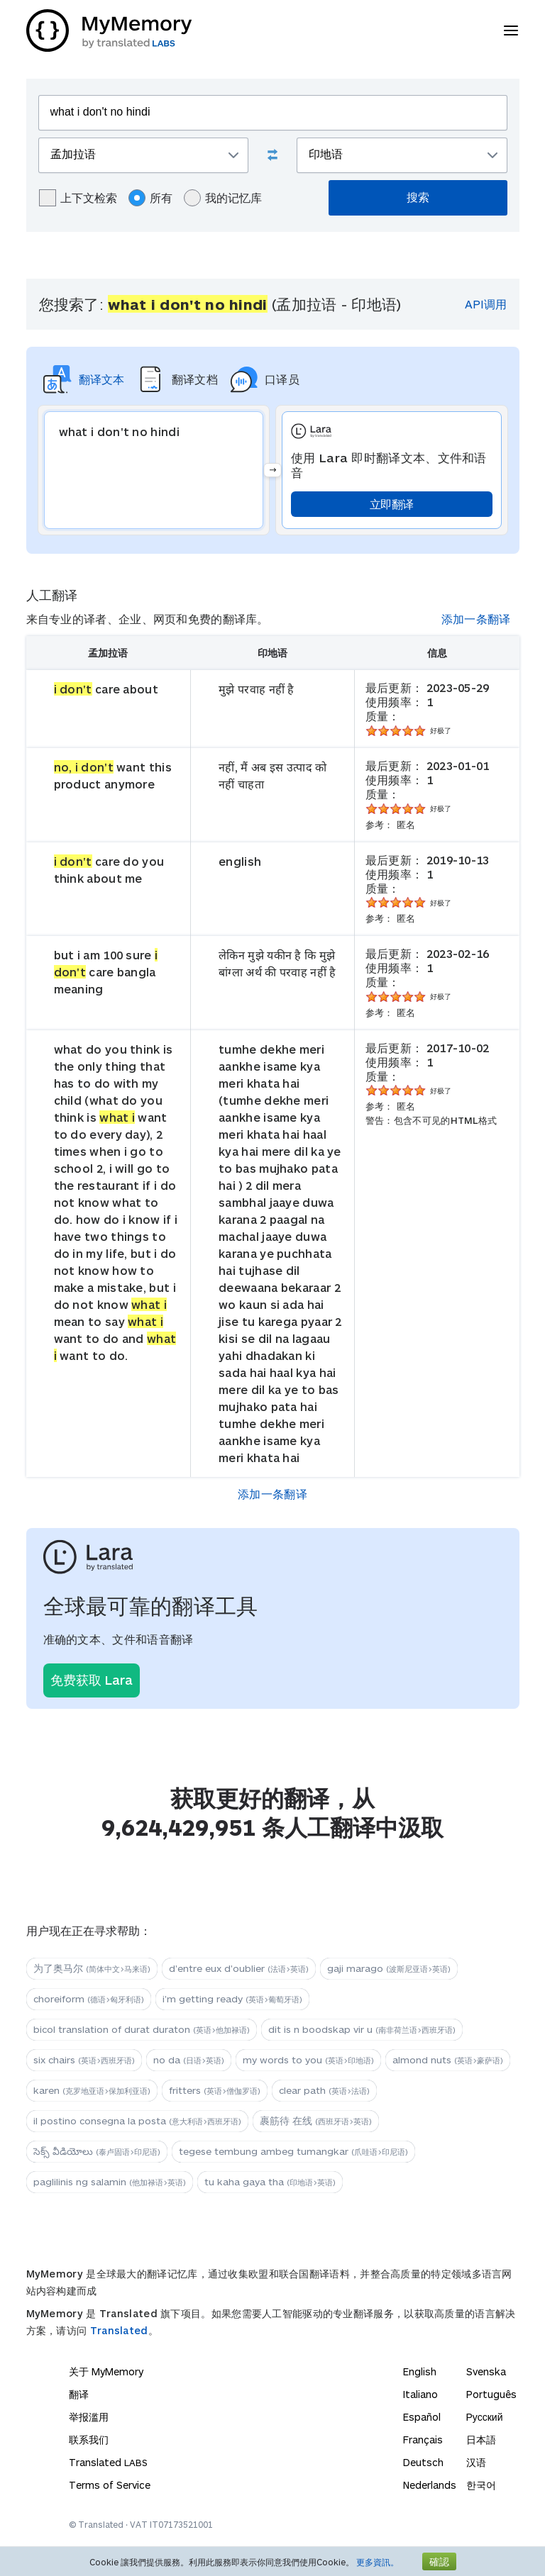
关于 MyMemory (106, 2371)
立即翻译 (391, 504)
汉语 (476, 2462)
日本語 (481, 2439)
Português (491, 2394)
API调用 (486, 304)
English (419, 2371)
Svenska (486, 2371)
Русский (484, 2417)
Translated (119, 2330)
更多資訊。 (377, 2562)
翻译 (79, 2394)
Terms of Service (109, 2485)
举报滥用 (89, 2417)
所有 (150, 197)
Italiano (420, 2394)
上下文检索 (78, 197)
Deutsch (423, 2462)
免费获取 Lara (91, 1680)
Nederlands (429, 2485)
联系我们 (89, 2439)
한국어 (481, 2485)
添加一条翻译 (476, 618)
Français (423, 2439)
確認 (439, 2561)
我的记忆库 (223, 197)
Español (422, 2417)
